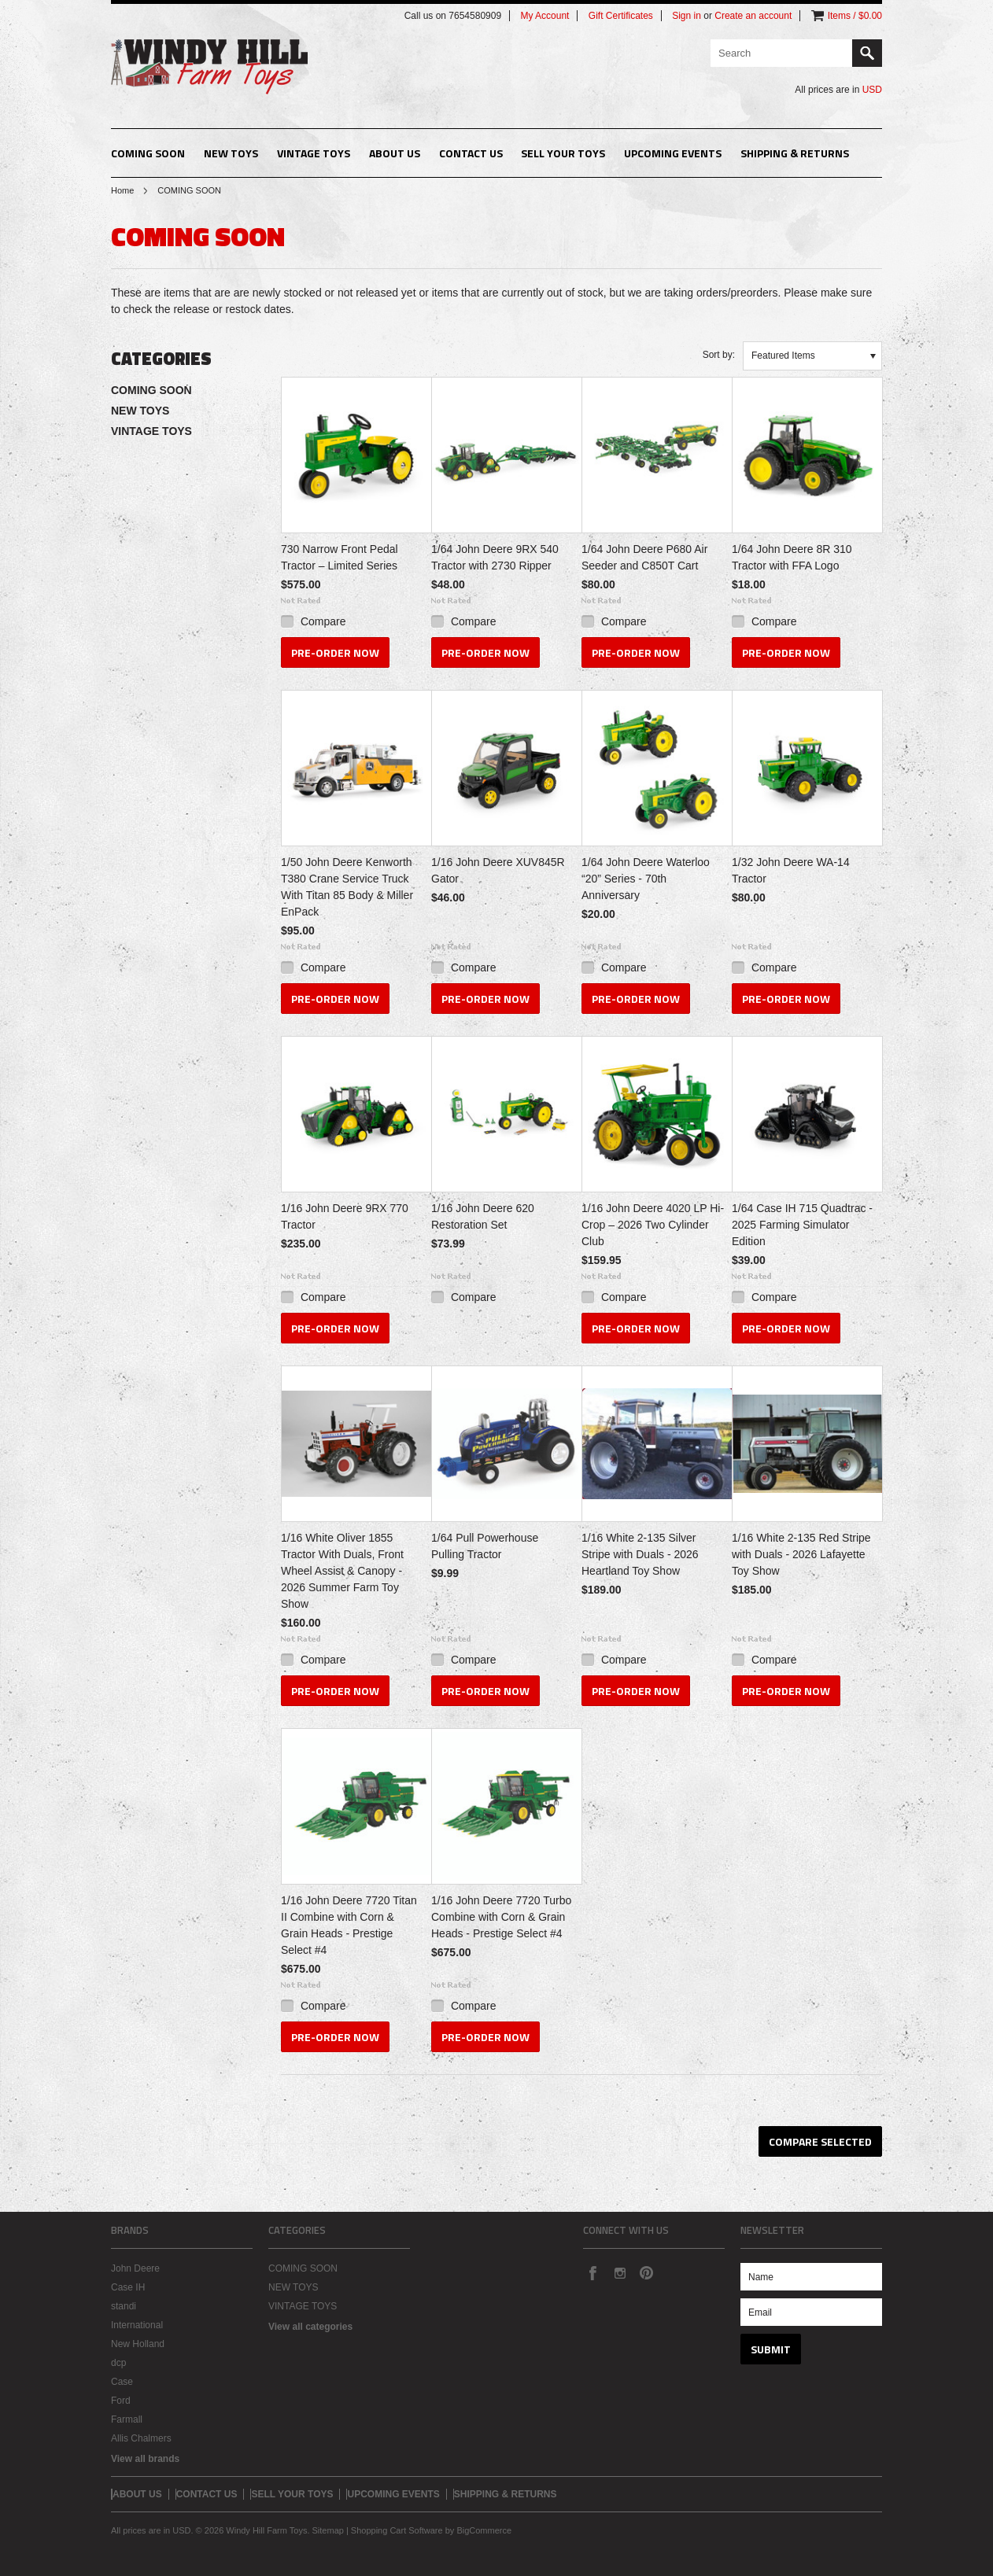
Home (122, 190)
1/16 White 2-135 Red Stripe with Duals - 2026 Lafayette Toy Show (801, 1554)
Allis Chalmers (141, 2438)
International (137, 2325)
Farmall (126, 2419)
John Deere (135, 2268)
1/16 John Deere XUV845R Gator (498, 870)
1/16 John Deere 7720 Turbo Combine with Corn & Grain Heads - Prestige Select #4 (501, 1917)
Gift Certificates (621, 15)
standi (123, 2306)
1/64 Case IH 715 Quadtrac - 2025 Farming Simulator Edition (802, 1224)
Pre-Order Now (335, 652)
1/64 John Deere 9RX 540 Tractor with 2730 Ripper (495, 557)
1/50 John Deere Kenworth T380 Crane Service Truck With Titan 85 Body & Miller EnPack (347, 887)
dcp (118, 2362)
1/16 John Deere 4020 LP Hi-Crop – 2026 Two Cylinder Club (652, 1224)
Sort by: (719, 354)
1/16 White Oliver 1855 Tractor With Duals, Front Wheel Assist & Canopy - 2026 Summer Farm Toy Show (342, 1570)
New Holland (137, 2343)
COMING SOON (148, 153)
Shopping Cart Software (397, 2530)
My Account (544, 15)
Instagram (619, 2272)
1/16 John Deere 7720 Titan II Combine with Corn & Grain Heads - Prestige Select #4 (349, 1925)
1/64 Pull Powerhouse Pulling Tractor (484, 1546)
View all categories (310, 2326)
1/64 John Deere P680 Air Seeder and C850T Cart (644, 557)
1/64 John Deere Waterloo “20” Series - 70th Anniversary (645, 878)
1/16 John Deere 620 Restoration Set (482, 1216)
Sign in (686, 15)
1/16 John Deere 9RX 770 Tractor (344, 1216)
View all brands (145, 2458)
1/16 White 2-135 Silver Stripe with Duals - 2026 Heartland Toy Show (640, 1554)
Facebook (592, 2272)
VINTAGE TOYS (313, 153)
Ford (121, 2400)
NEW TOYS (231, 153)
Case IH (128, 2287)
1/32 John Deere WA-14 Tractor (791, 870)
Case (122, 2381)
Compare (323, 621)
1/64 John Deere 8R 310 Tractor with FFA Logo (792, 557)
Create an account (753, 15)
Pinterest (646, 2272)
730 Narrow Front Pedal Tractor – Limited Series (339, 557)
